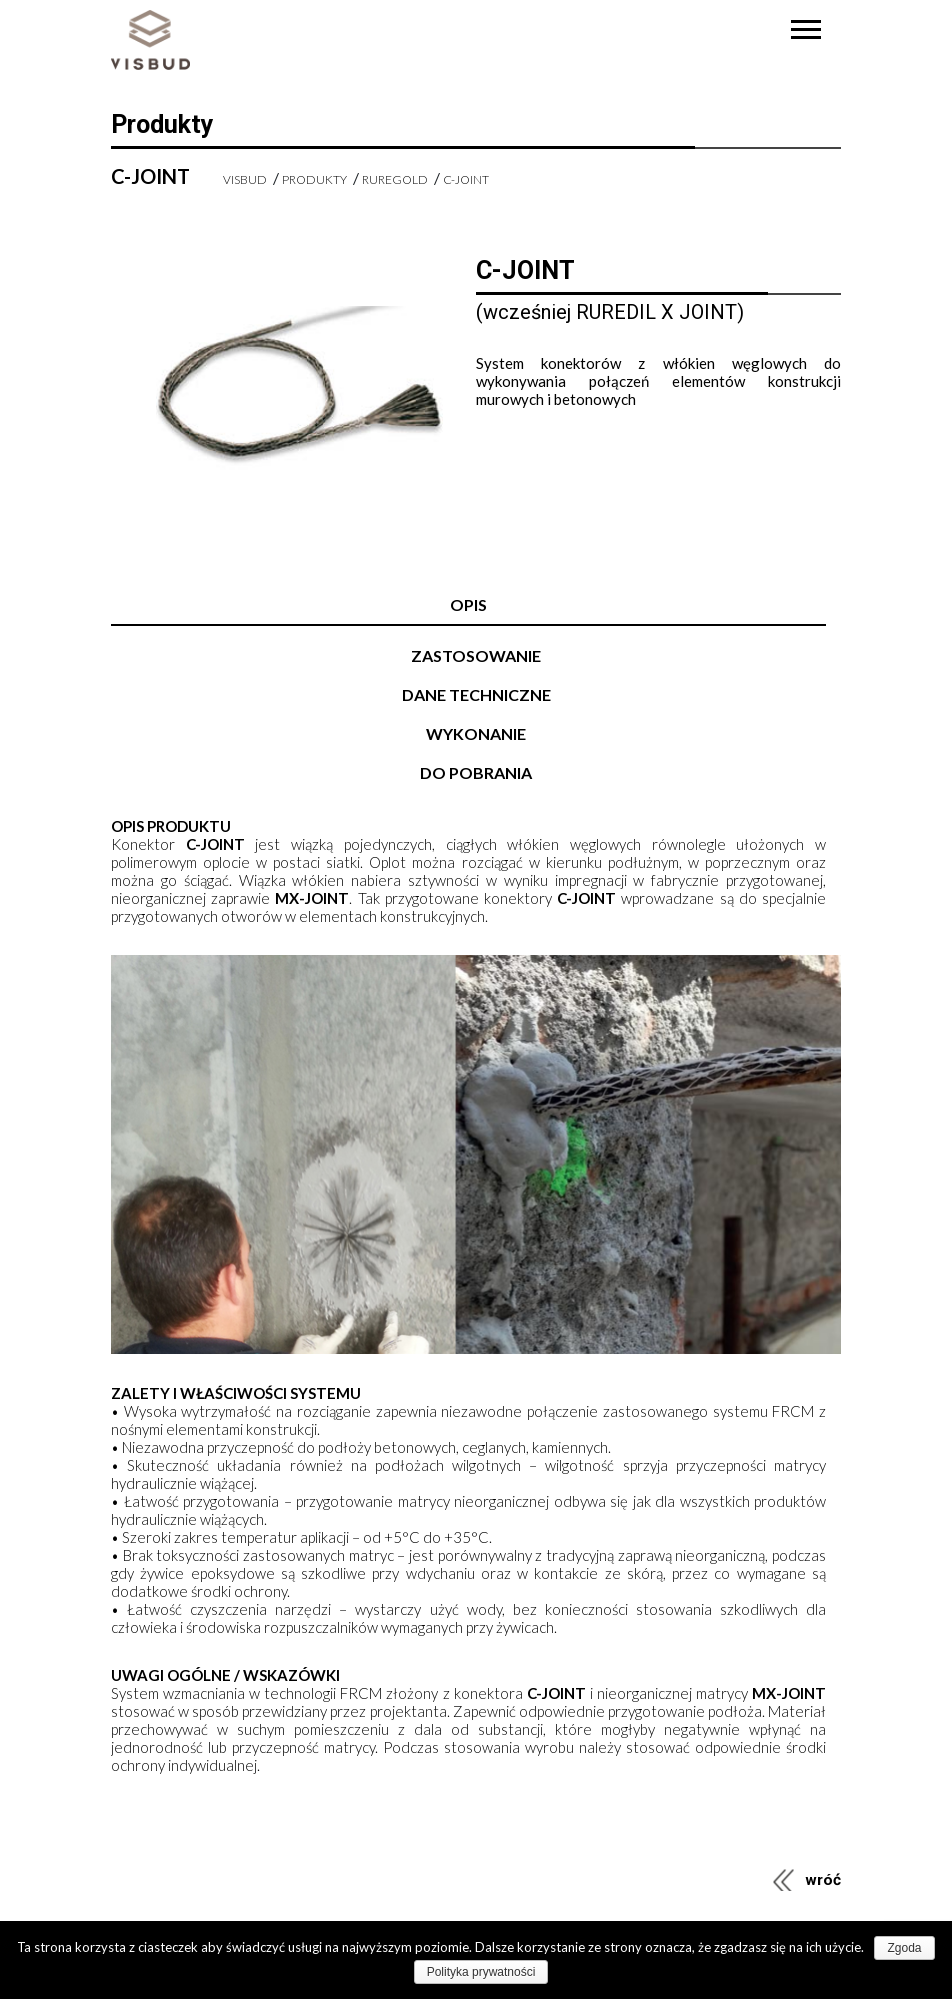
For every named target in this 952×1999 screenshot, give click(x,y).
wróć (823, 1880)
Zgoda (904, 1948)
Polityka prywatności (481, 1972)
